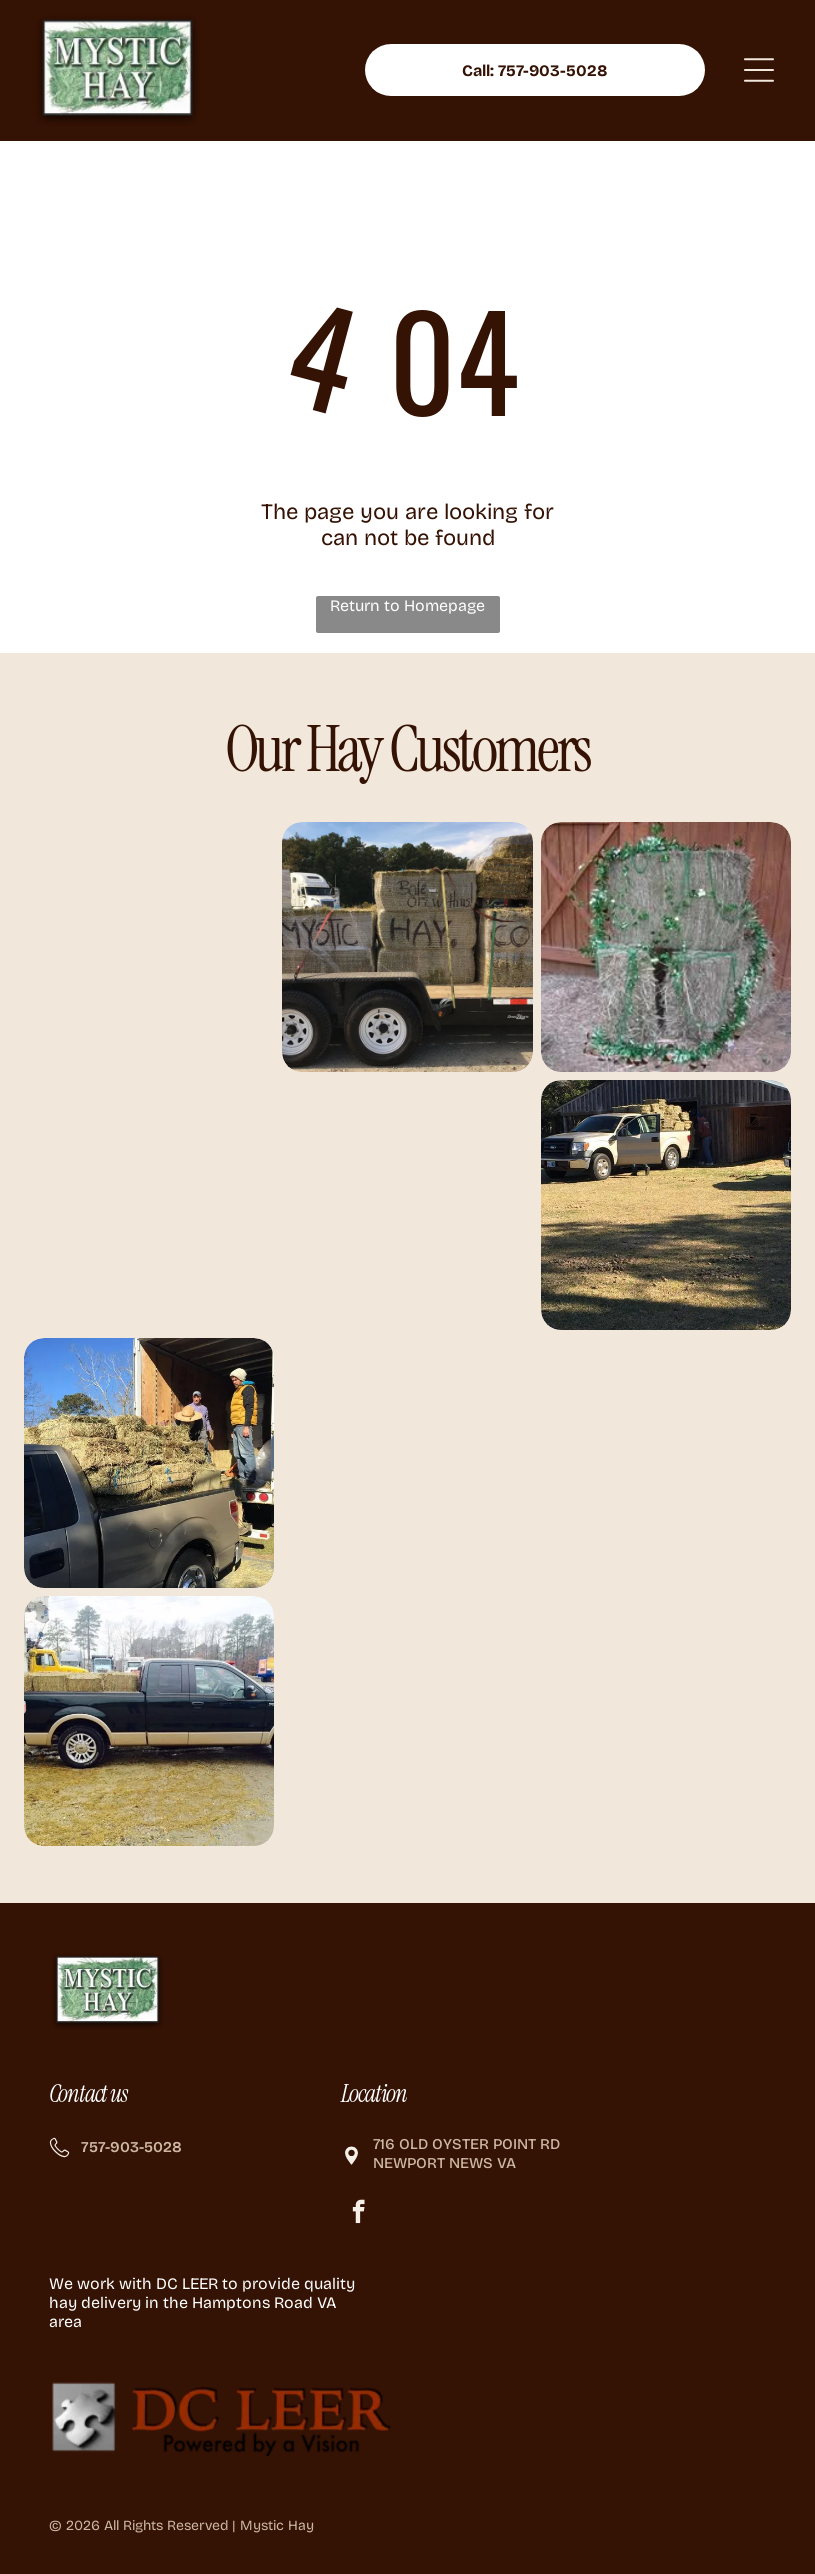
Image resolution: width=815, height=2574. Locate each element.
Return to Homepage (407, 605)
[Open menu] (759, 71)
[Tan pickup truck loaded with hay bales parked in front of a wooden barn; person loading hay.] (666, 1205)
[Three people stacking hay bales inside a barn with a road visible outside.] (149, 1205)
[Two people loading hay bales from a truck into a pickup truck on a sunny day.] (149, 1464)
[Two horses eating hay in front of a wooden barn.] (666, 1464)
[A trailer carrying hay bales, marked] (407, 947)
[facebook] (358, 2215)
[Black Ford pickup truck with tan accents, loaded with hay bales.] (149, 1722)
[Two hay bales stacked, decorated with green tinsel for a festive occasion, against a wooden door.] (666, 947)
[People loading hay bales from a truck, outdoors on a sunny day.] (149, 947)
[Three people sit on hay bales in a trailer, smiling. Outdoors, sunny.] (407, 1205)
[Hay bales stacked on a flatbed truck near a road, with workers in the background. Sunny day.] (407, 1464)
